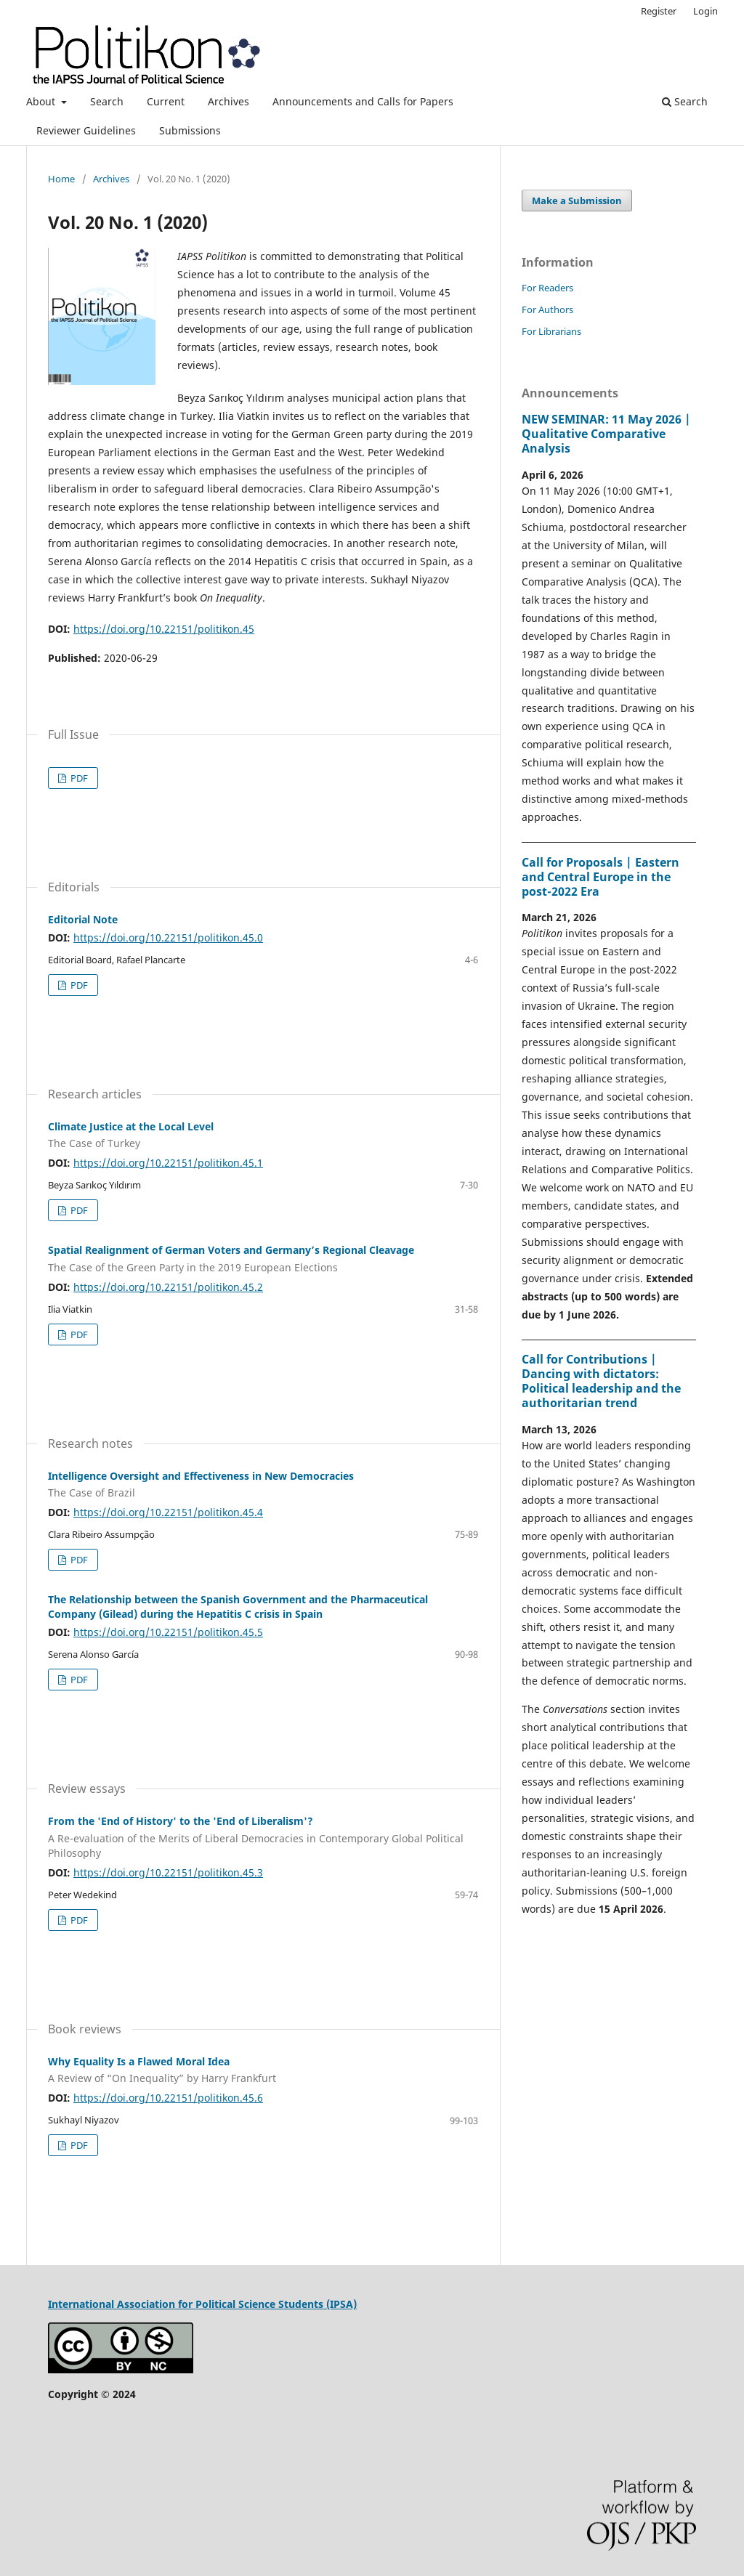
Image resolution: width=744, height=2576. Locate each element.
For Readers (547, 287)
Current (166, 101)
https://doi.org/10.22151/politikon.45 (163, 629)
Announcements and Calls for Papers (362, 101)
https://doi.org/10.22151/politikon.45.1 (168, 1163)
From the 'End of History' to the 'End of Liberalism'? (263, 1837)
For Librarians (551, 331)
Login (705, 10)
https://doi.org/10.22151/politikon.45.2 (168, 1287)
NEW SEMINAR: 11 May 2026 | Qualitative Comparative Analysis (606, 433)
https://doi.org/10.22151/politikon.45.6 (168, 2098)
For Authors (547, 309)
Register (658, 10)
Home (61, 178)
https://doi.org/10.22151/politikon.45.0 (168, 937)
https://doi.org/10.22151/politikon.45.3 (168, 1872)
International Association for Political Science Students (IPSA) (202, 2304)
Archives (228, 101)
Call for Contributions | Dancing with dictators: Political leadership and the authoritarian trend (601, 1381)
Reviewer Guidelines (86, 130)
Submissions (190, 130)
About (42, 101)
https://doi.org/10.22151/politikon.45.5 (168, 1632)
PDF (78, 778)
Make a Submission (577, 200)
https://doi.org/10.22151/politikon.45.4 (168, 1512)
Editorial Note (83, 919)
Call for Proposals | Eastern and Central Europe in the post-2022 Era (600, 876)
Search (107, 101)
